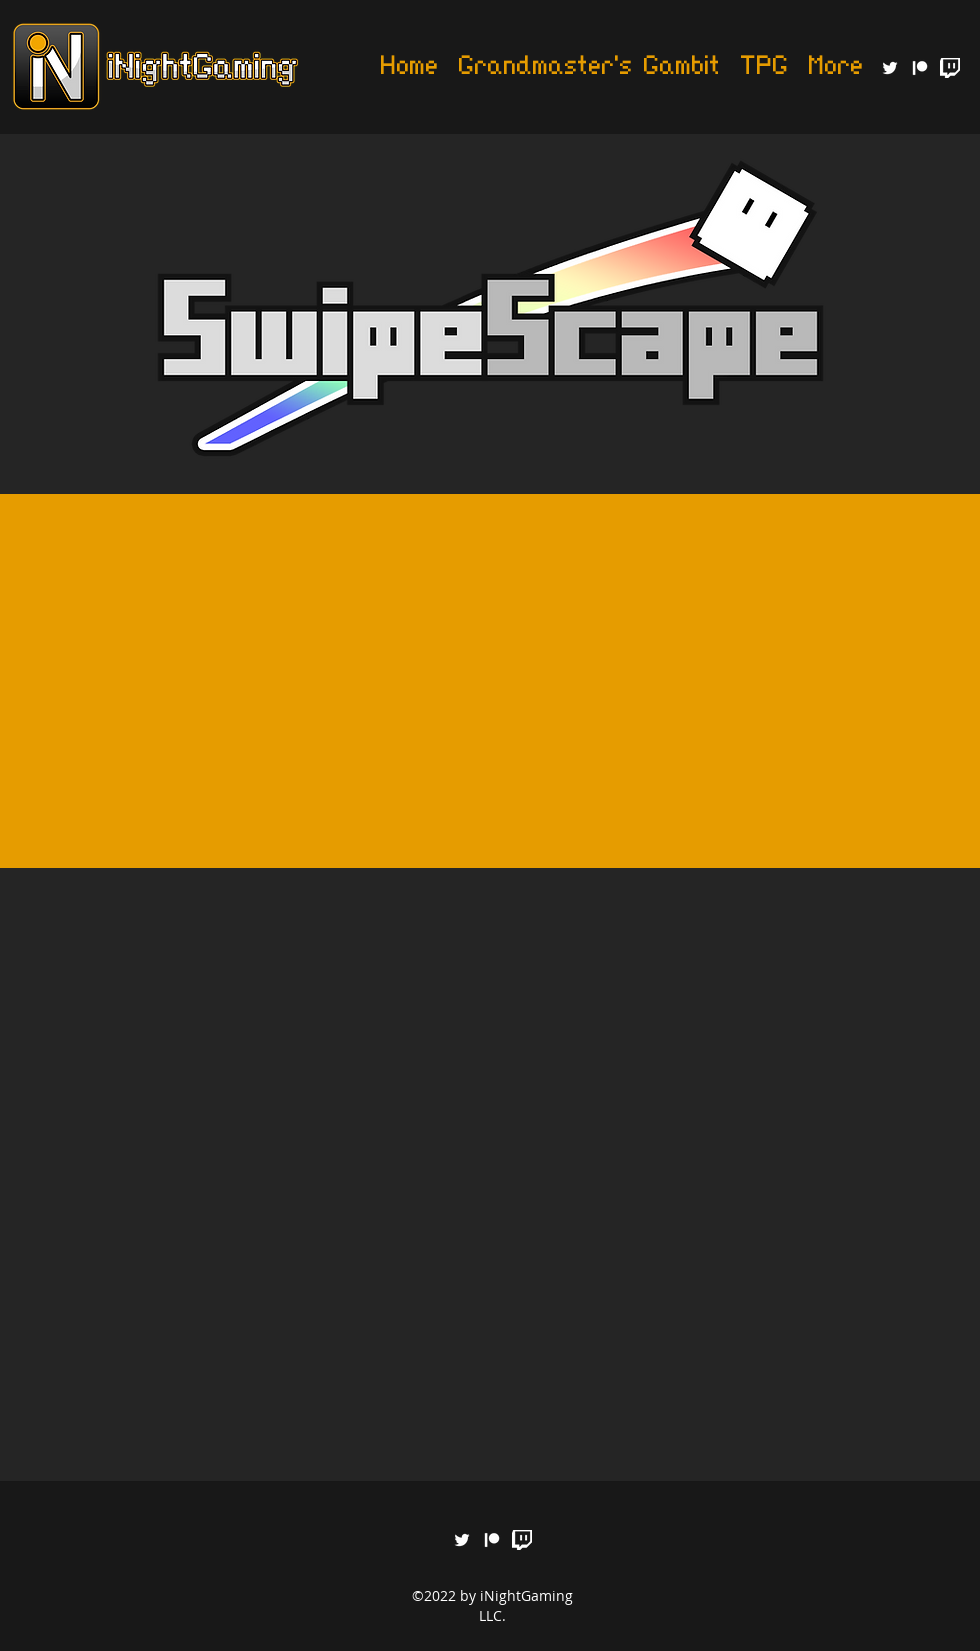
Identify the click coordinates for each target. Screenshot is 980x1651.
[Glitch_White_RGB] (950, 68)
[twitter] (890, 68)
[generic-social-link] (920, 68)
